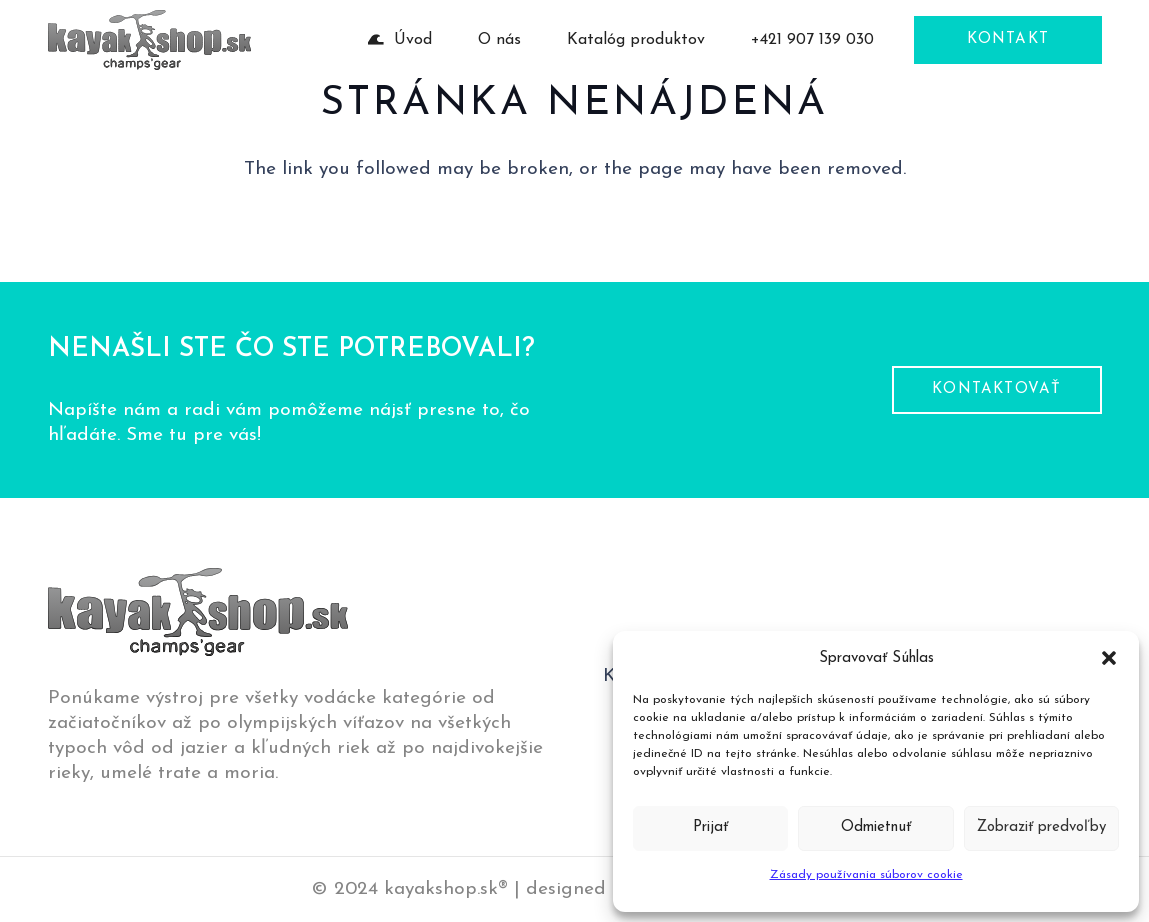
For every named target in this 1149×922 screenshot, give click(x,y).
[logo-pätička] (149, 40)
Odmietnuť (876, 827)
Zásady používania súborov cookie (866, 875)
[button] (1109, 658)
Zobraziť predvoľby (1041, 827)
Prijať (710, 827)
